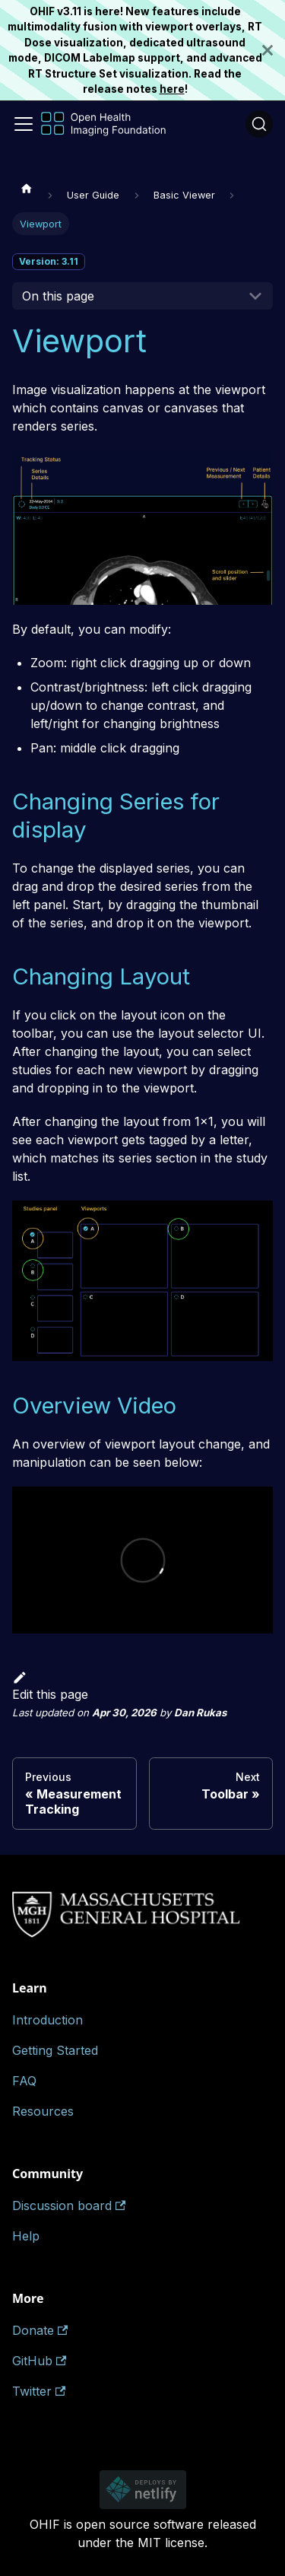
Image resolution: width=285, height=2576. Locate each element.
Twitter (38, 2391)
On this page (58, 296)
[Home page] (26, 188)
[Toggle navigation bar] (23, 124)
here (172, 89)
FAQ (24, 2080)
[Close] (273, 50)
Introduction (47, 2019)
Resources (43, 2111)
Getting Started (55, 2050)
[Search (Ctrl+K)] (259, 124)
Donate (40, 2330)
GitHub (39, 2360)
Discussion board (68, 2205)
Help (26, 2236)
